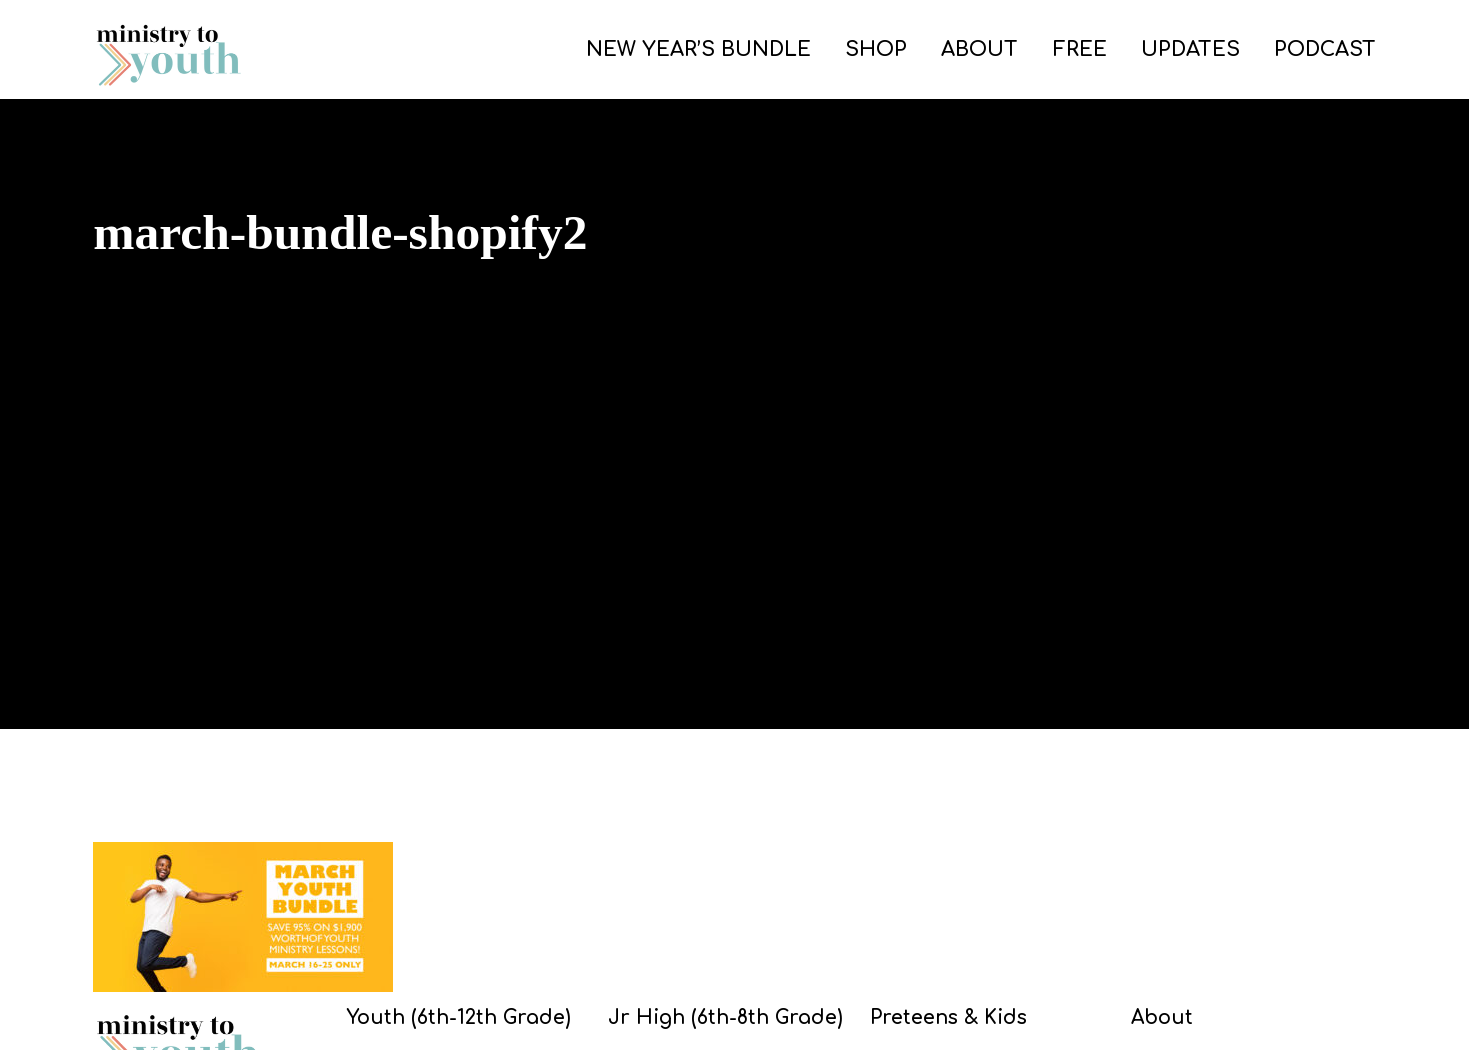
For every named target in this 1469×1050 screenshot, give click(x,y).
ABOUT (979, 49)
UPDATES (1190, 49)
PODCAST (1325, 49)
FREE (1080, 49)
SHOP (876, 49)
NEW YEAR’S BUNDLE (698, 49)
